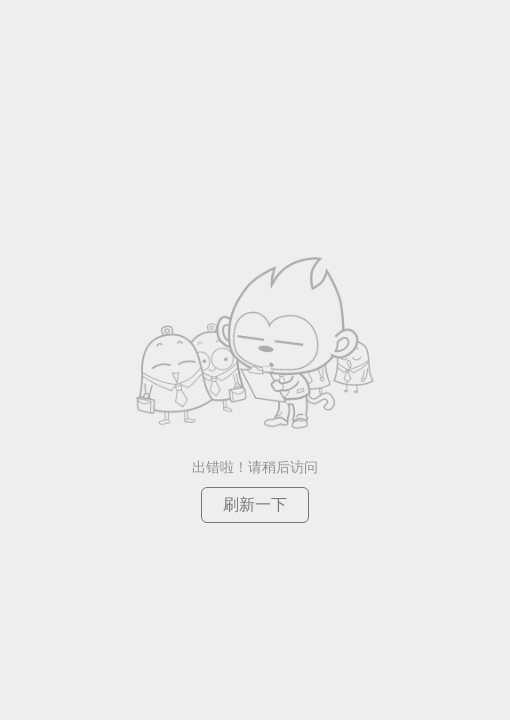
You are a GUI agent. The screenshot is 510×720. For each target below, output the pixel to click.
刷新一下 (255, 504)
